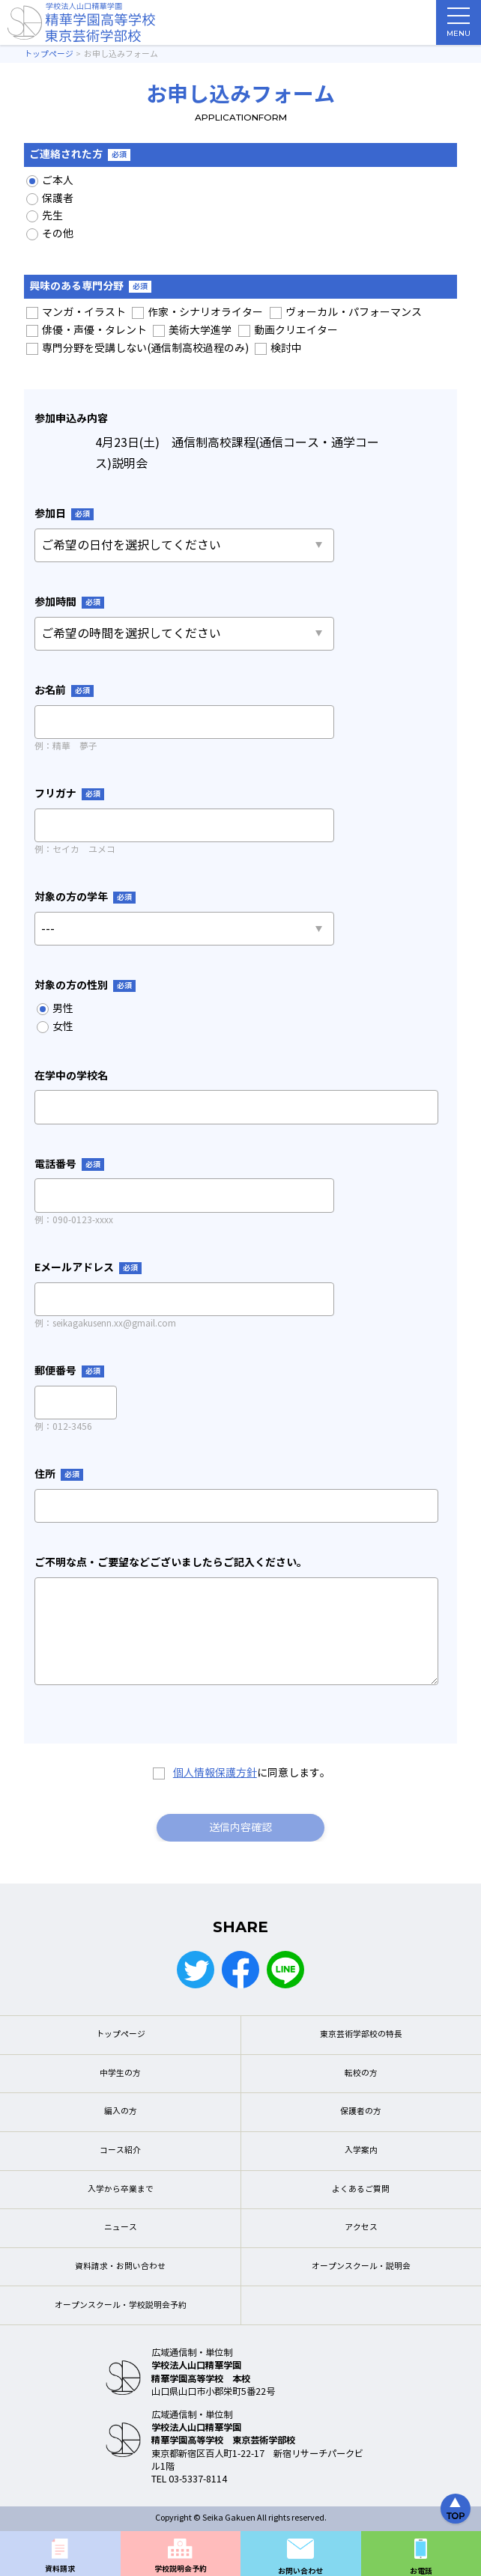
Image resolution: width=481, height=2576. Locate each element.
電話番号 (69, 1164)
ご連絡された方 (79, 154)
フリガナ (69, 793)
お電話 (421, 2571)
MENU (459, 26)
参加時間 (69, 602)
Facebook (240, 1969)
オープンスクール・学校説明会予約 (121, 2305)
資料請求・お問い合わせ (120, 2266)
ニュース (120, 2227)
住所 (58, 1474)
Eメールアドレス (88, 1267)
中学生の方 (120, 2073)
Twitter (195, 1969)
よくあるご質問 (361, 2189)
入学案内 (361, 2150)
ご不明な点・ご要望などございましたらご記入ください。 (170, 1562)
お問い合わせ (300, 2571)
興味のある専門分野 (90, 286)
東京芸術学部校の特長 (361, 2034)
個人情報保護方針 (215, 1773)
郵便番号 (69, 1370)
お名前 (64, 690)
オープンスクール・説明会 (361, 2266)
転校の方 (361, 2073)
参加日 (64, 513)
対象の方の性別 (85, 985)
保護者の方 (360, 2111)
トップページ (120, 2034)
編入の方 (120, 2111)
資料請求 (60, 2569)
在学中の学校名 (71, 1076)
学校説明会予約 (180, 2569)
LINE (285, 1969)
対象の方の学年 (85, 897)
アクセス (361, 2227)
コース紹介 (120, 2150)
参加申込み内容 (71, 418)
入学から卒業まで (121, 2189)
